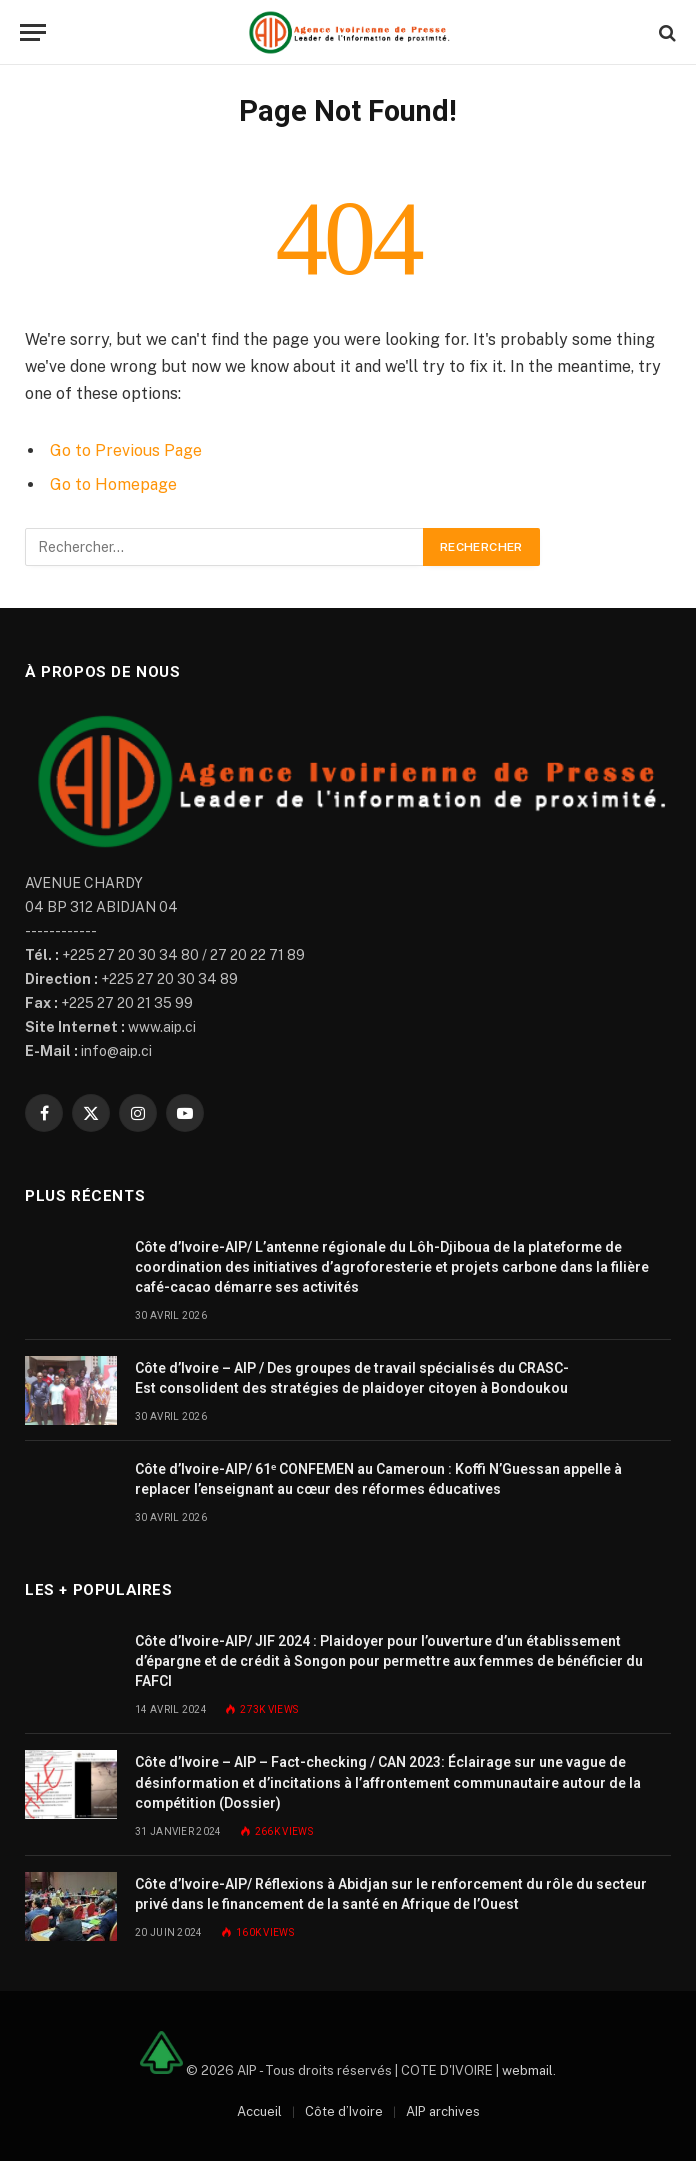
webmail (527, 2069)
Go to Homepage (113, 484)
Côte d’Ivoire (344, 2111)
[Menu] (33, 32)
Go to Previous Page (126, 450)
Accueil (259, 2111)
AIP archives (443, 2111)
